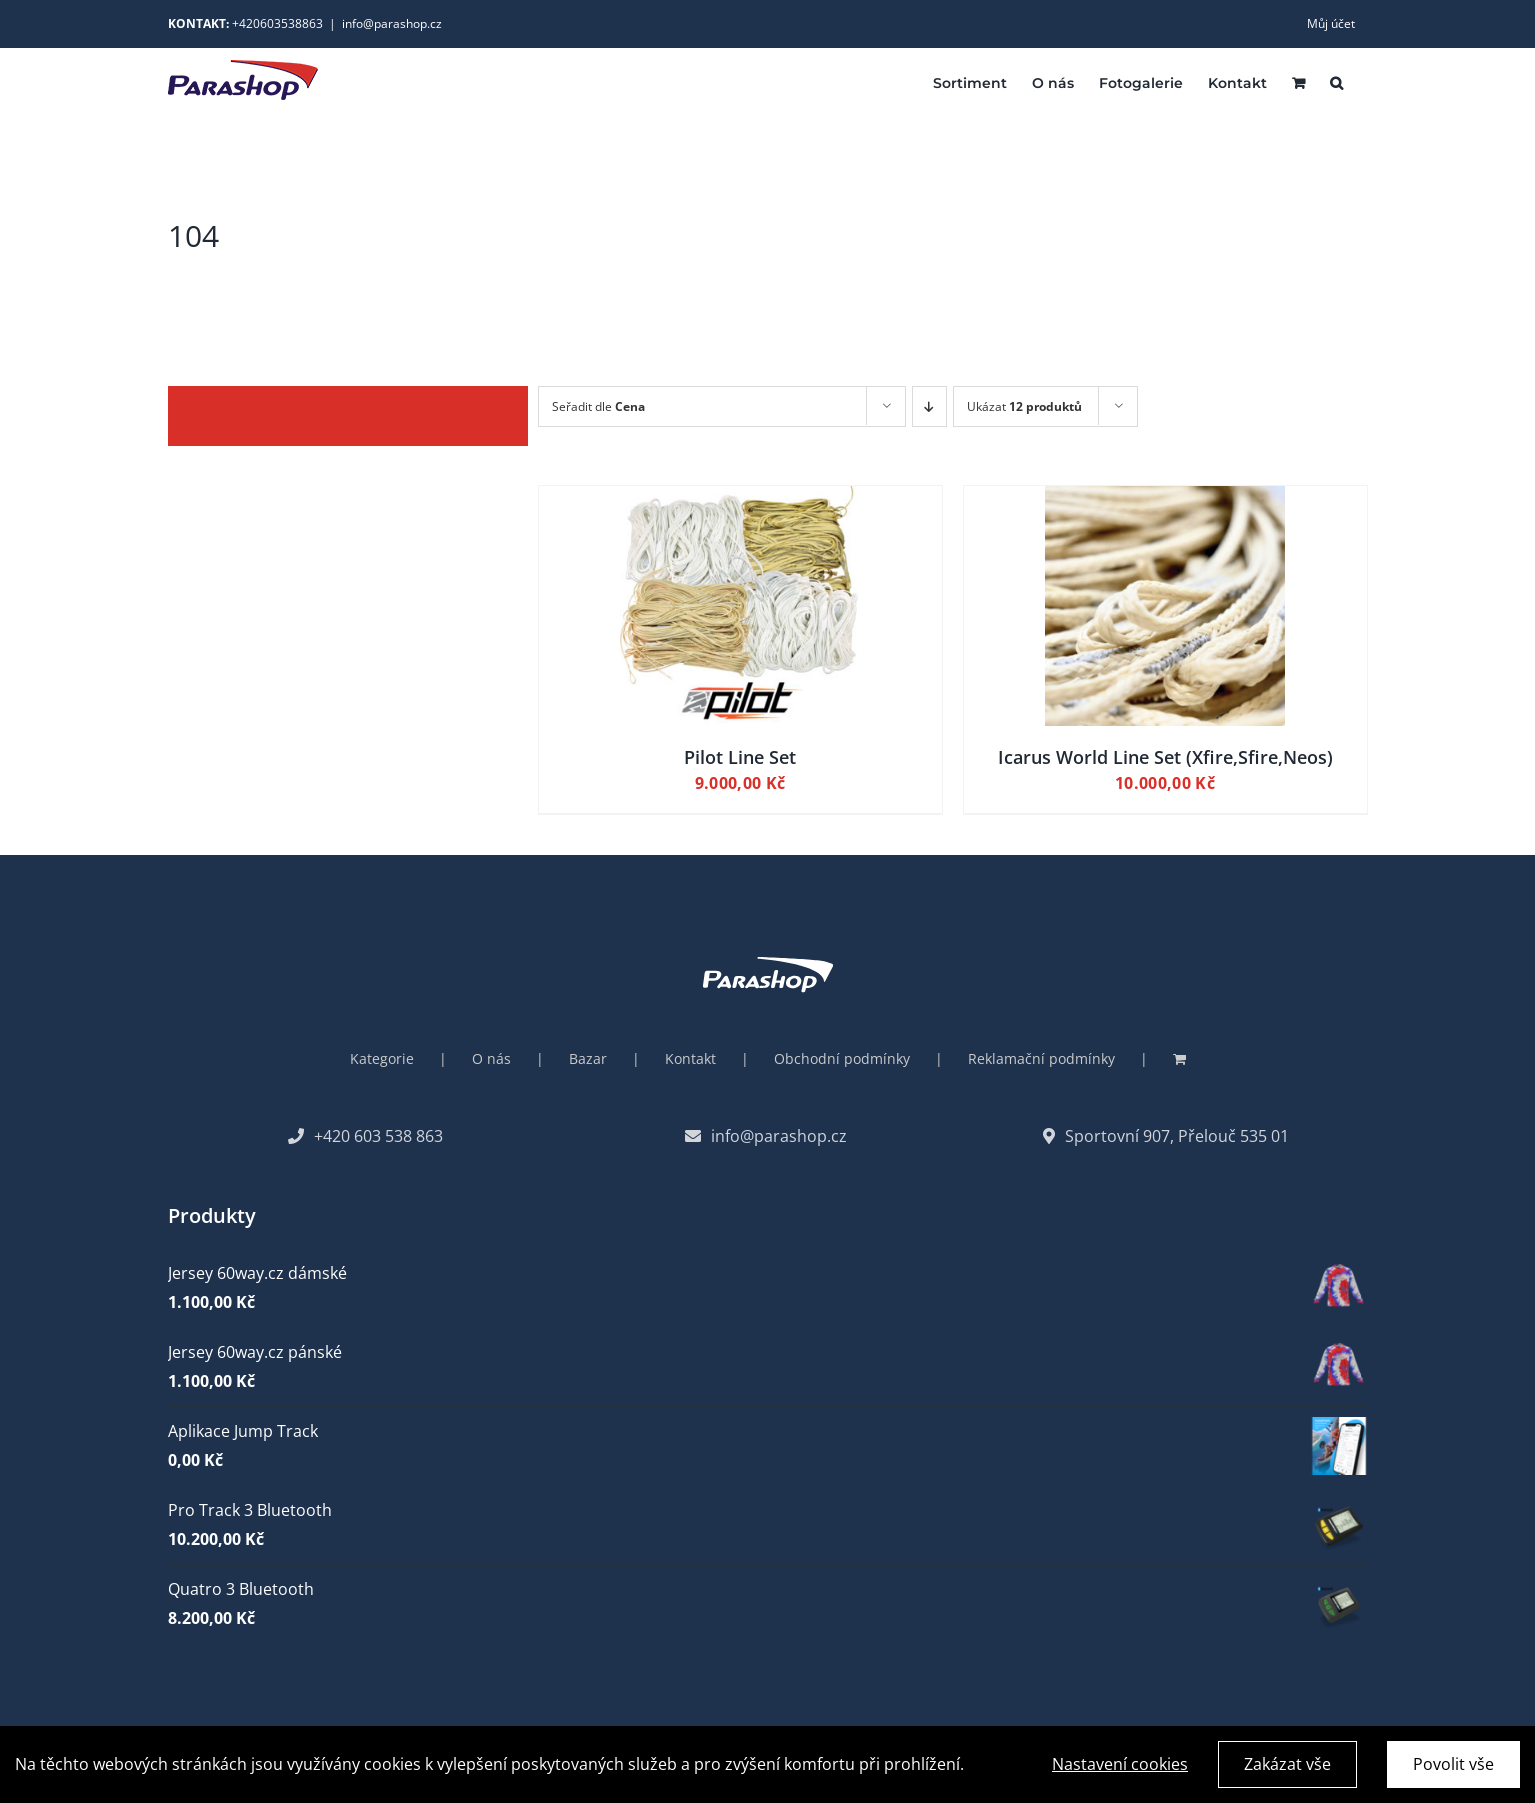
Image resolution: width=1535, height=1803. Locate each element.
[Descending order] (929, 406)
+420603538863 (277, 23)
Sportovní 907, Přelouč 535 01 (1166, 1136)
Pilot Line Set (740, 757)
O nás (491, 1058)
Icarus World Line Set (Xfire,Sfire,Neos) (1165, 757)
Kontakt (690, 1058)
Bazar (588, 1058)
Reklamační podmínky (1041, 1058)
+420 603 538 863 (365, 1136)
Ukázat (1024, 406)
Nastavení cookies (1120, 1768)
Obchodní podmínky (842, 1058)
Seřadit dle (598, 406)
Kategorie (382, 1058)
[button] (1336, 81)
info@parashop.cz (392, 23)
